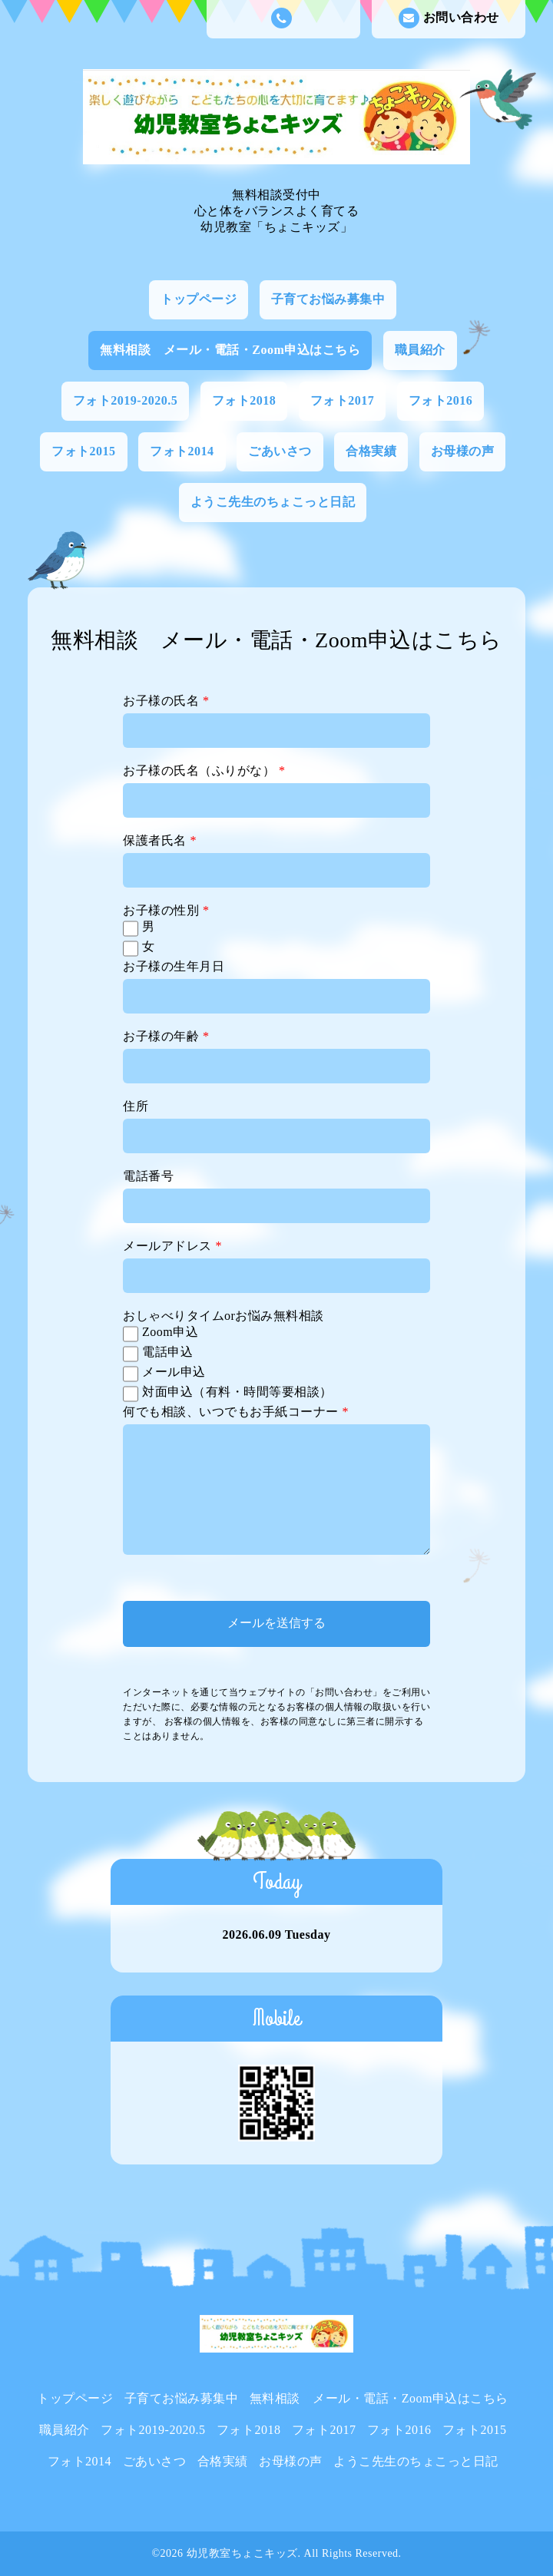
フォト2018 (244, 400)
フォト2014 (182, 451)
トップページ (199, 299)
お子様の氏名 (166, 700)
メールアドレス (172, 1245)
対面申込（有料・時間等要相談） (237, 1391)
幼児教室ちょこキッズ (242, 2553)
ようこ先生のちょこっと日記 (273, 501)
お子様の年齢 (166, 1036)
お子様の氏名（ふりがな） (204, 770)
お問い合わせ (449, 18)
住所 (135, 1106)
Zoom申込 (170, 1331)
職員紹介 (420, 349)
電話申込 (167, 1351)
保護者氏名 (160, 840)
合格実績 (371, 451)
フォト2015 (83, 451)
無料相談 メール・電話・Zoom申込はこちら (230, 349)
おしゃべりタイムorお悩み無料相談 (223, 1315)
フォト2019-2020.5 (125, 400)
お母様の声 (463, 451)
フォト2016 (441, 400)
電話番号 (148, 1175)
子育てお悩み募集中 (328, 299)
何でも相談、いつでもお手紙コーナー (236, 1411)
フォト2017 (342, 400)
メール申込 (174, 1371)
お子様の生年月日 (173, 966)
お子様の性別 (166, 910)
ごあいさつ (280, 451)
